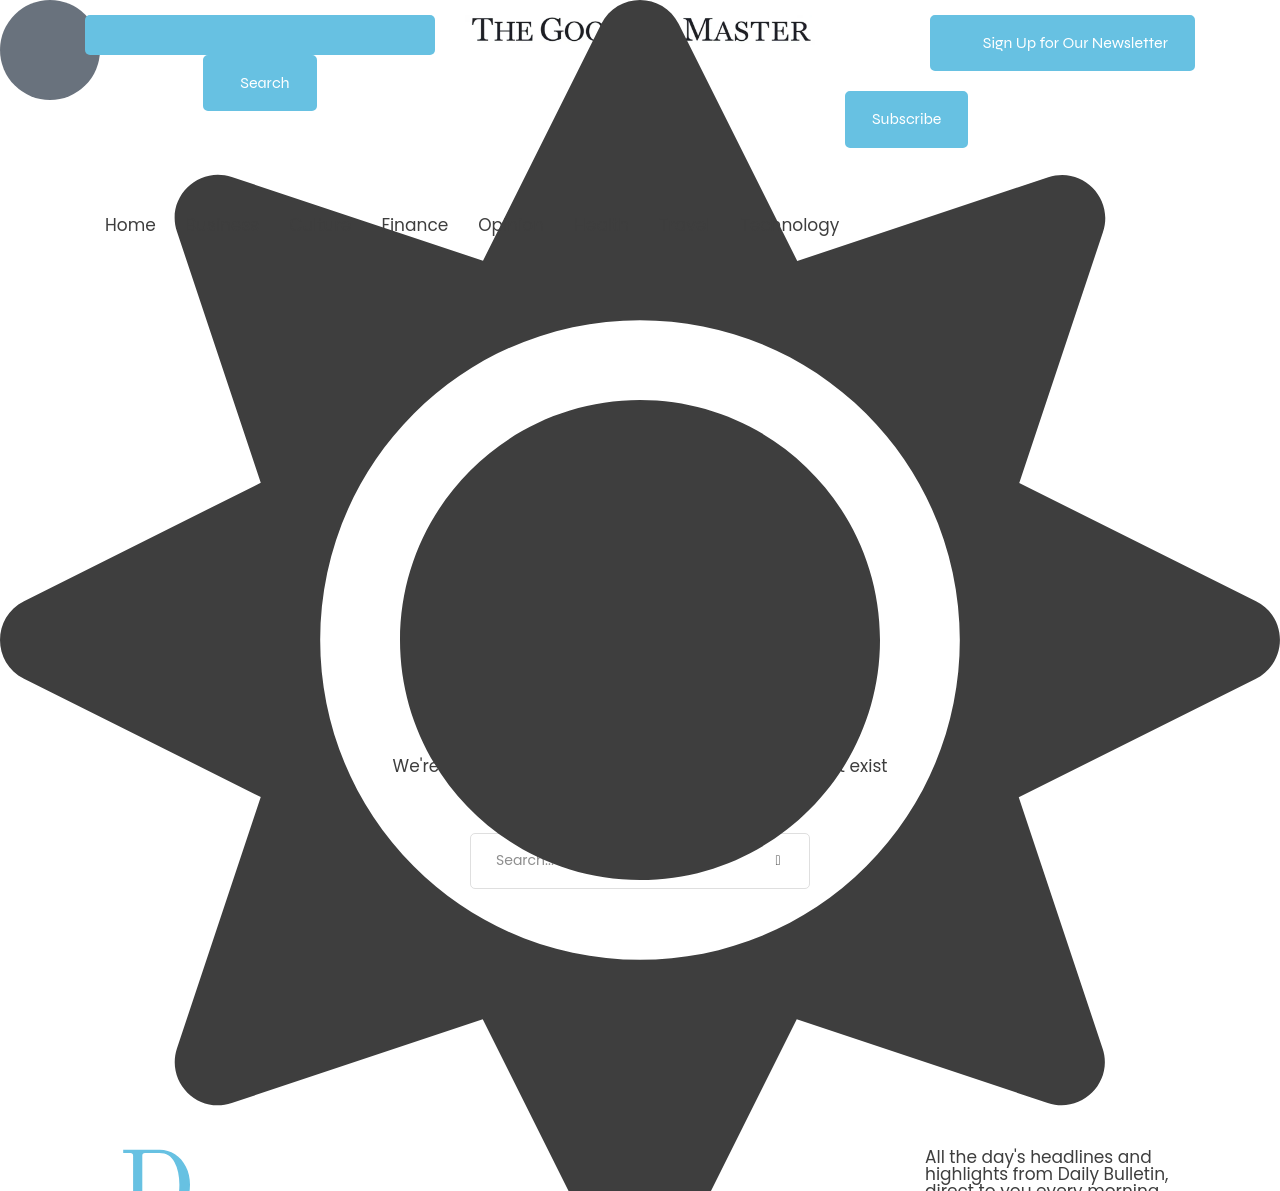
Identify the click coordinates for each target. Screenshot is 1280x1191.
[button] (260, 35)
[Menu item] (130, 225)
